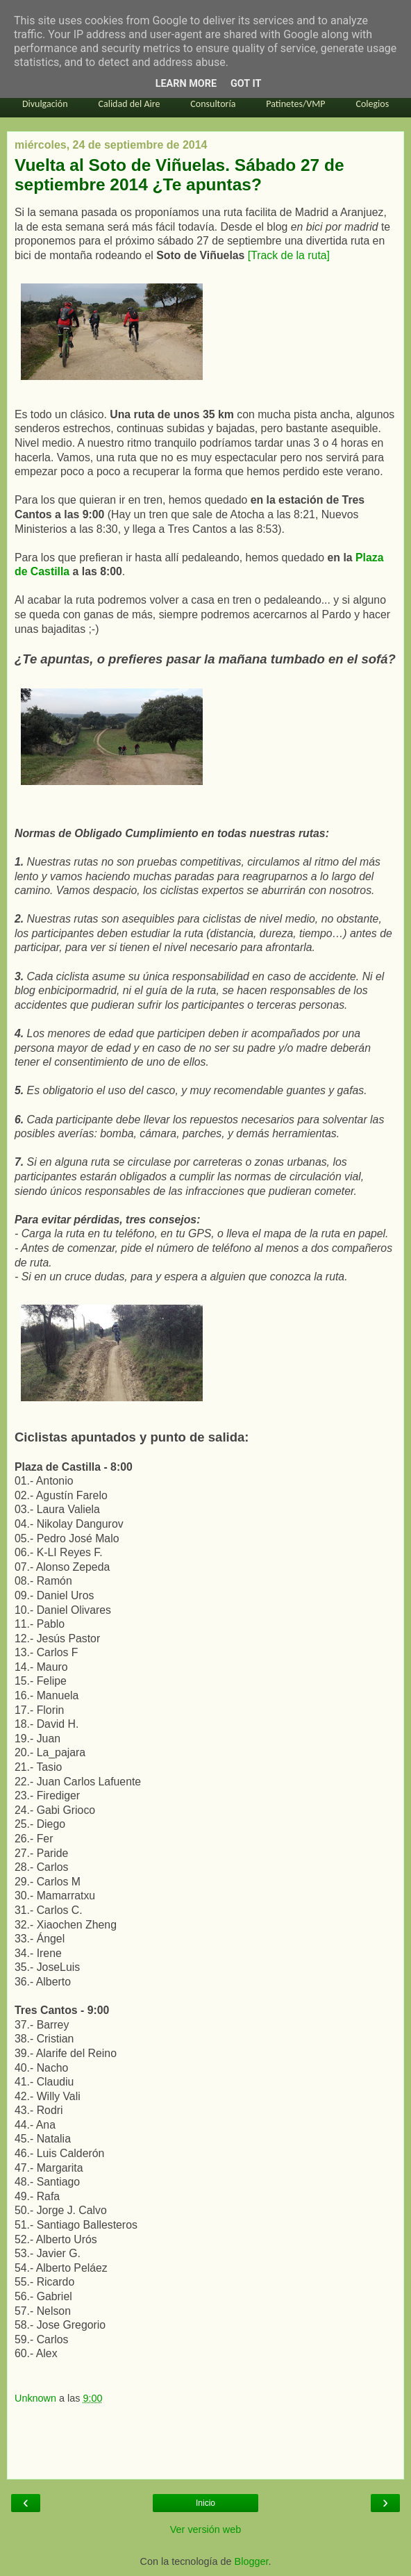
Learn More (186, 84)
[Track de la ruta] (289, 255)
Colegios (372, 104)
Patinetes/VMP (295, 104)
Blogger (252, 2561)
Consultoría (212, 104)
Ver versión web (205, 2529)
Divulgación (45, 104)
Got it (245, 84)
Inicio (205, 2503)
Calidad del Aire (129, 104)
